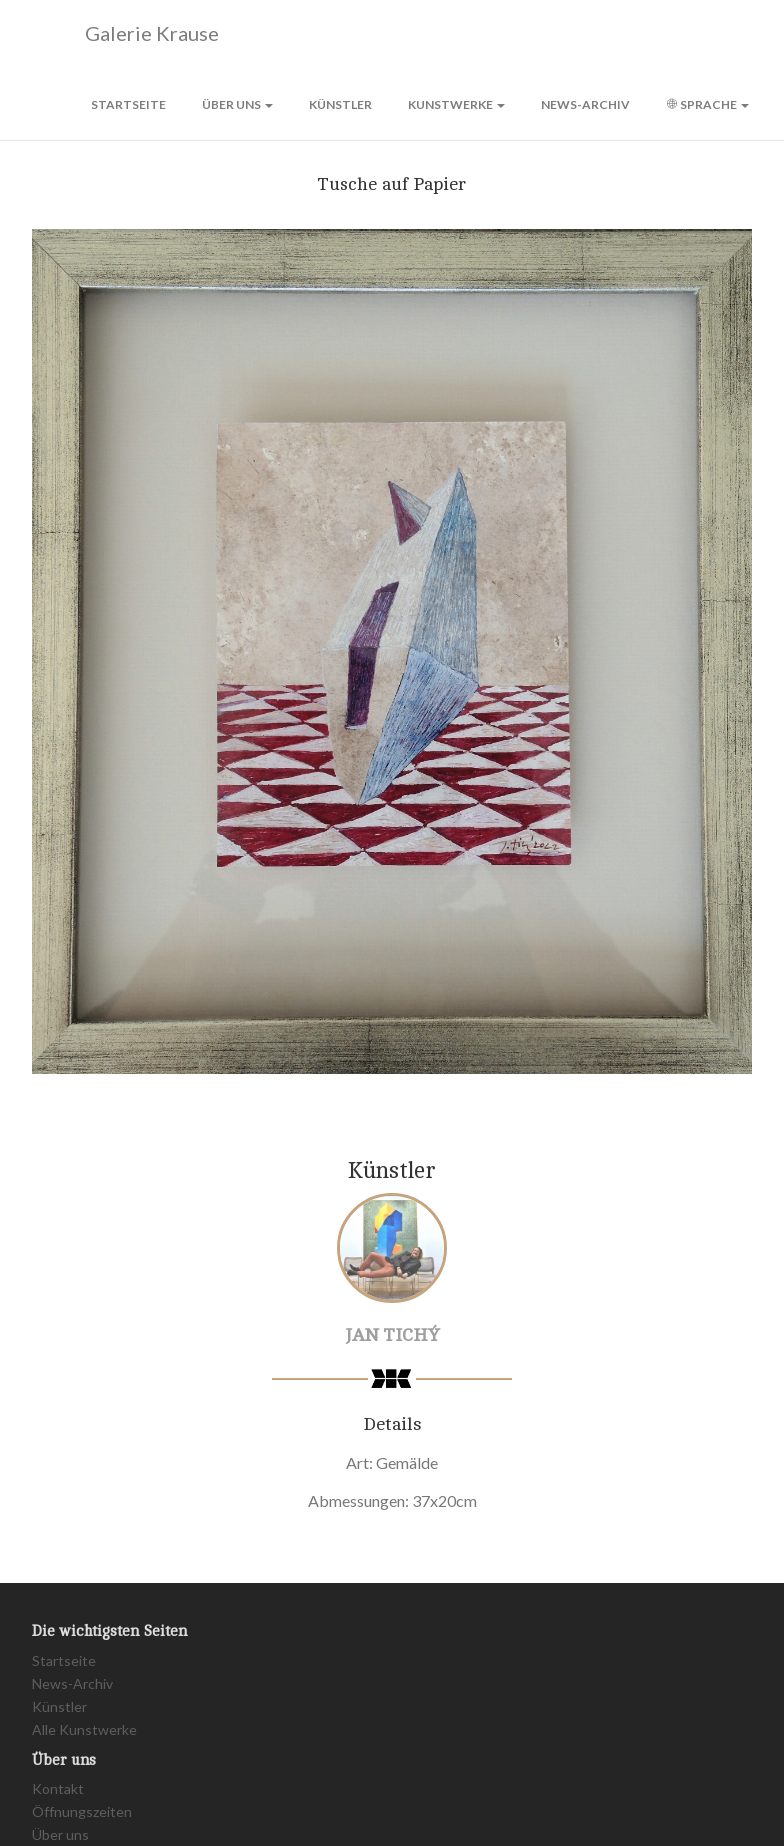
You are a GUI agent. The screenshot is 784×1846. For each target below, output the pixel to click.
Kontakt (58, 1788)
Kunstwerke (456, 104)
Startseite (128, 104)
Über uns (237, 104)
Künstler (340, 104)
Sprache (707, 104)
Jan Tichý (392, 1335)
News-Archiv (585, 104)
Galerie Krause (125, 34)
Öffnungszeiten (82, 1811)
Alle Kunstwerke (84, 1729)
